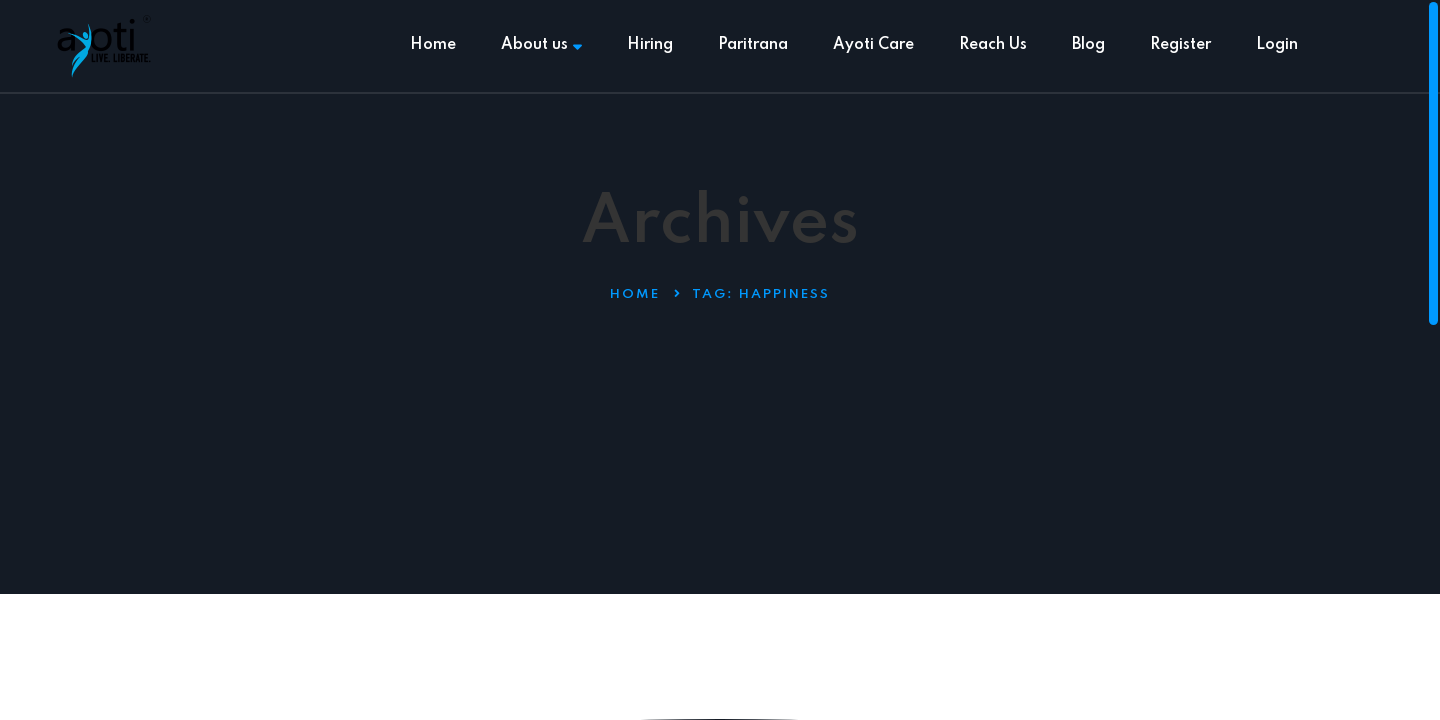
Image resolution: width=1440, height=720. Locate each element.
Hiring (650, 45)
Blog (1088, 45)
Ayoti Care (873, 45)
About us (541, 45)
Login (1277, 45)
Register (1180, 45)
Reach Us (993, 45)
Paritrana (753, 45)
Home (433, 45)
